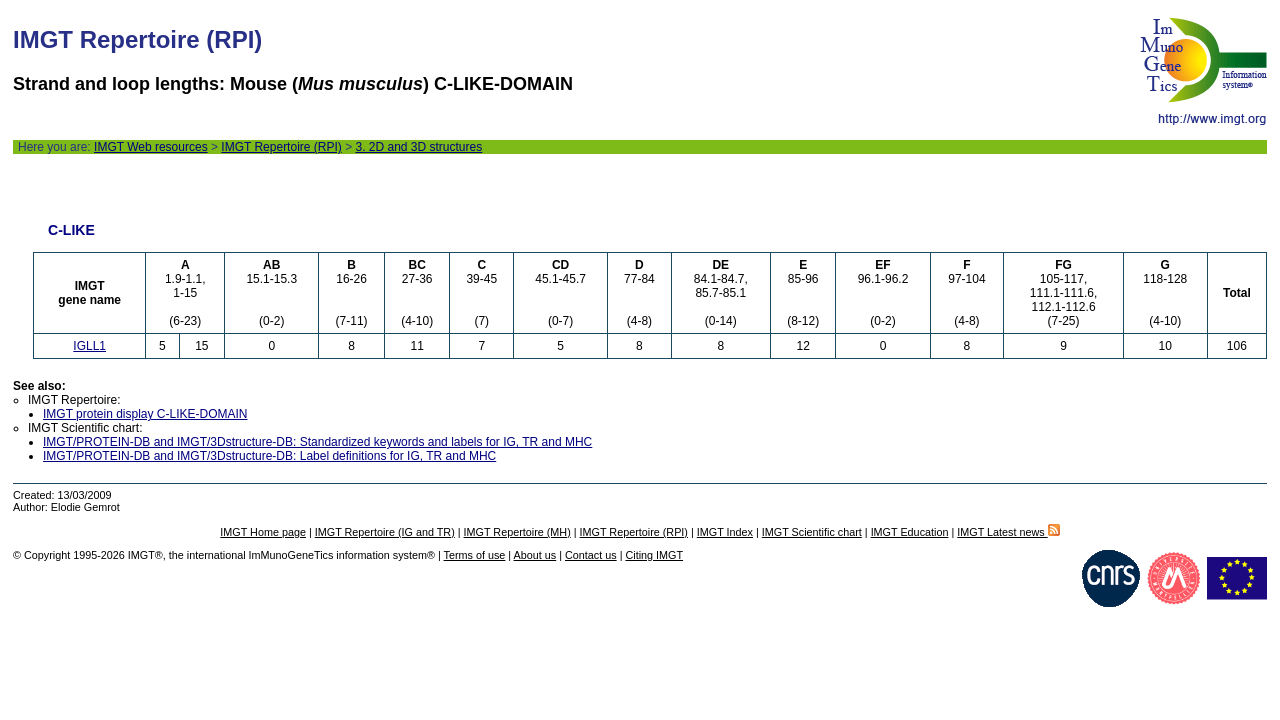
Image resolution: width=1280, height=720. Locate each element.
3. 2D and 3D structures (418, 147)
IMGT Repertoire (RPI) (281, 147)
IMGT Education (910, 532)
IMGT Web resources (151, 147)
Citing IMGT (654, 555)
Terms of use (475, 555)
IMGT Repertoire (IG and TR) (385, 532)
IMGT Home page (263, 532)
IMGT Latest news (1008, 532)
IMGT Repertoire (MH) (517, 532)
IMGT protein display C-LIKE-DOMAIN (145, 414)
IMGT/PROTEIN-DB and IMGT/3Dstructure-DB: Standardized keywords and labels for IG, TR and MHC (317, 442)
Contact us (591, 555)
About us (535, 555)
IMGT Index (725, 532)
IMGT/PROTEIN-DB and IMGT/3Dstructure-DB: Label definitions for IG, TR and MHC (269, 456)
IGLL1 (89, 346)
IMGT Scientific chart (812, 532)
